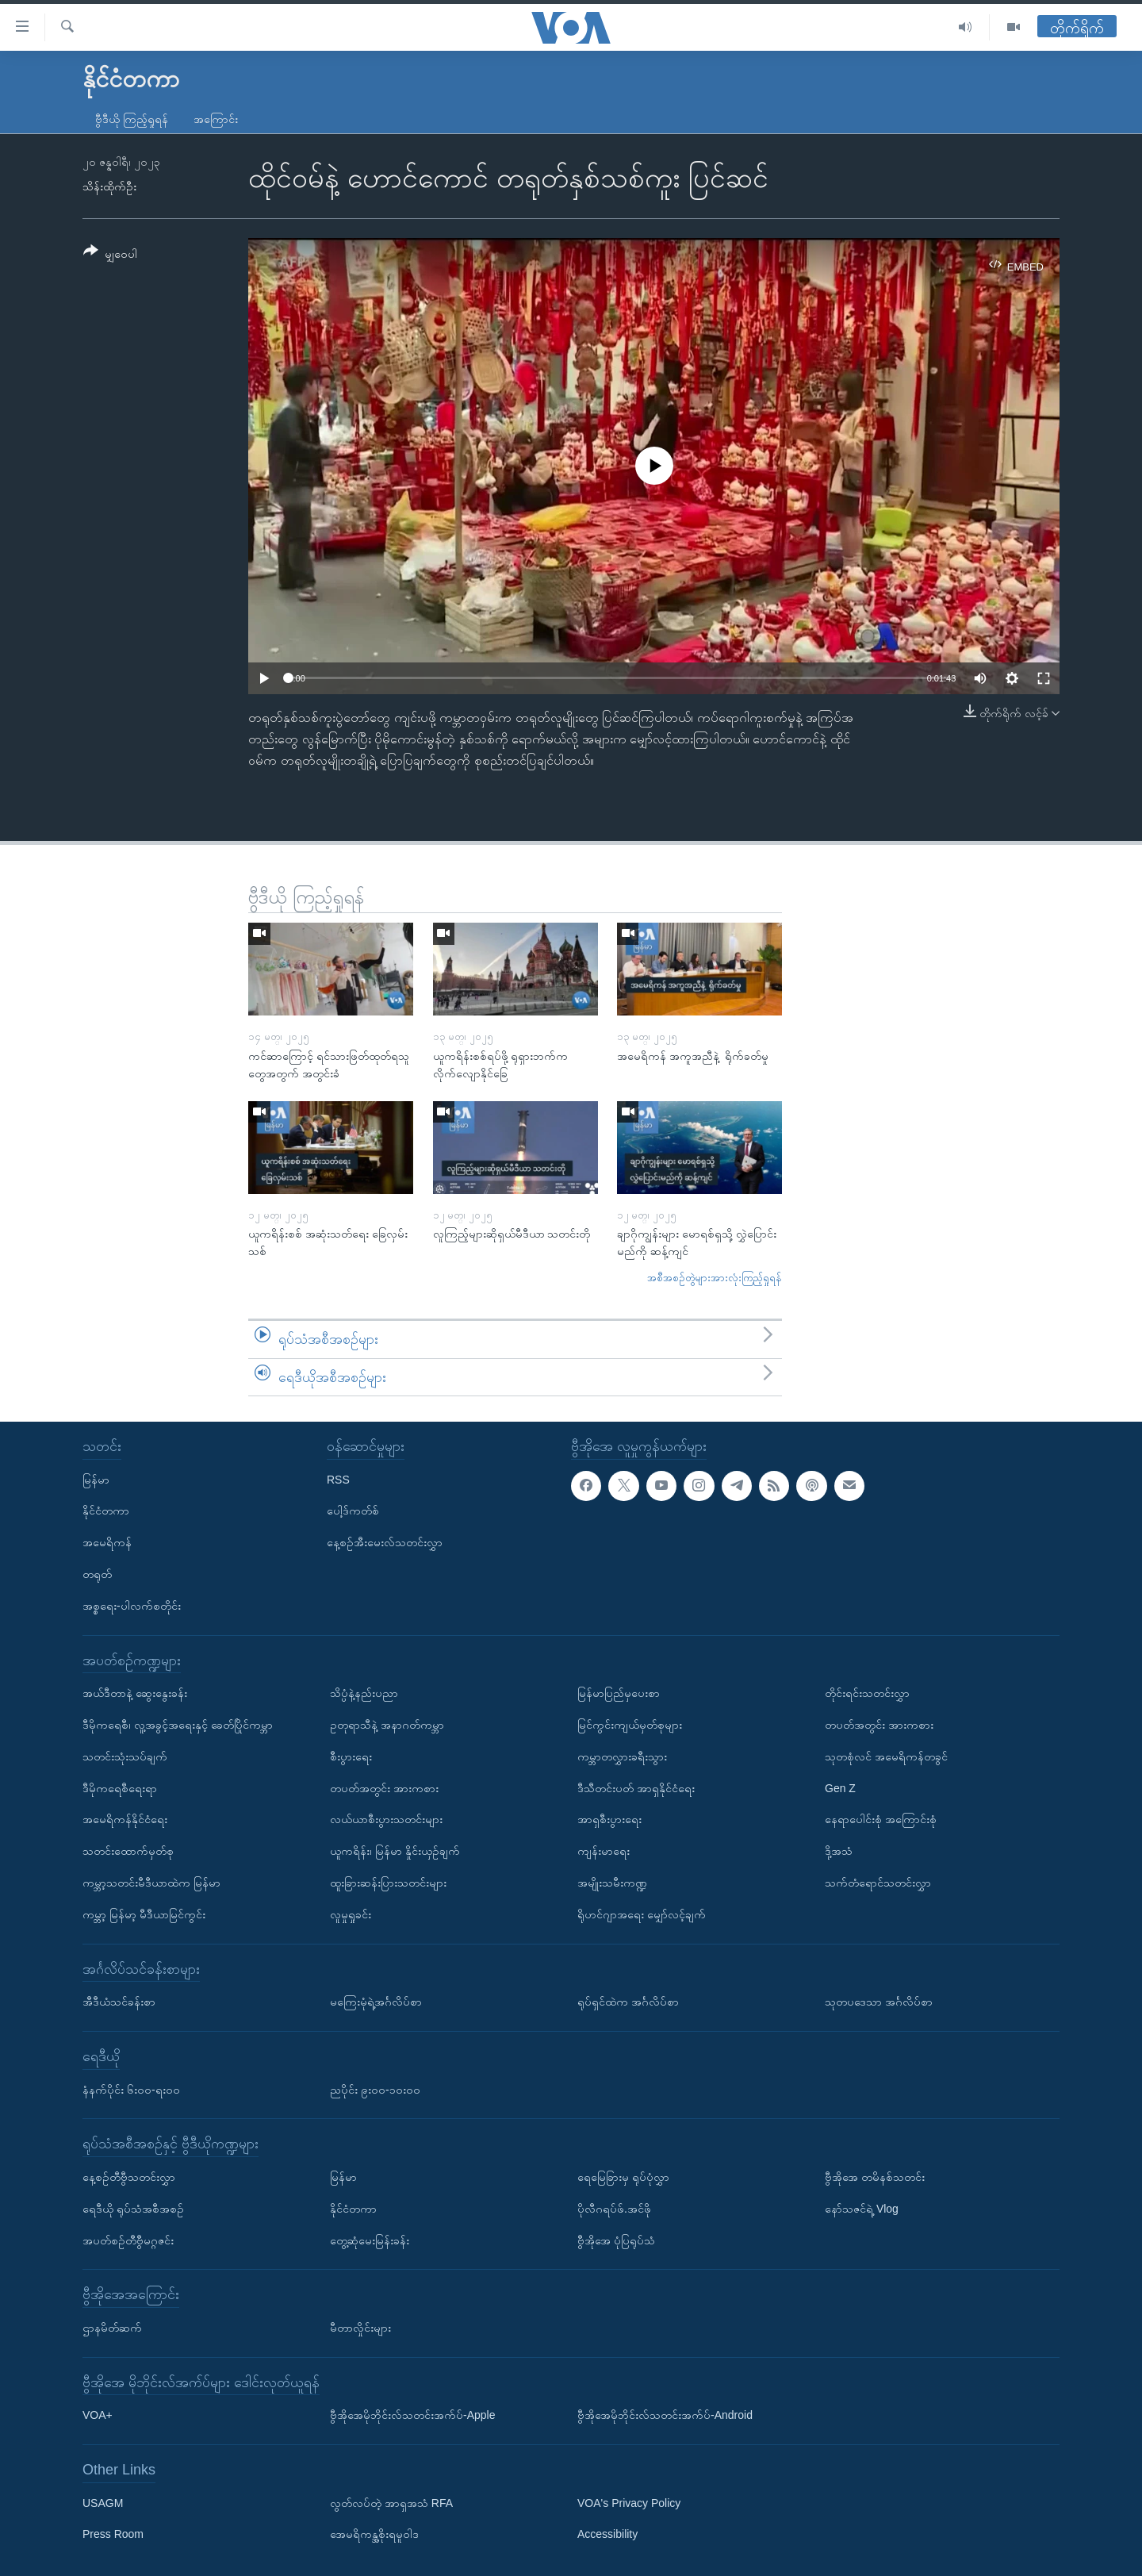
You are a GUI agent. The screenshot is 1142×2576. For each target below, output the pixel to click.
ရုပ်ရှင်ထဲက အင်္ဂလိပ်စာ (628, 2001)
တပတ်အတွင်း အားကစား (384, 1788)
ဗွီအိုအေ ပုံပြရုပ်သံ (616, 2240)
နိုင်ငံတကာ (105, 1510)
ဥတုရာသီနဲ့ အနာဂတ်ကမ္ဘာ (387, 1724)
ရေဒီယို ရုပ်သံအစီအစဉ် (133, 2208)
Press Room (113, 2534)
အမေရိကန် (107, 1542)
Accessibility (607, 2534)
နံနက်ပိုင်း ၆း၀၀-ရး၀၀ (131, 2089)
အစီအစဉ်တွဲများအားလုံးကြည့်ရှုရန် (714, 1278)
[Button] (110, 255)
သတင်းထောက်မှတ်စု (128, 1851)
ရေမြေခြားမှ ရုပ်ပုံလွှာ (623, 2177)
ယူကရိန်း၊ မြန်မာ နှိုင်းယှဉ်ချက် (395, 1851)
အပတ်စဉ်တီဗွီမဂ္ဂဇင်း (128, 2240)
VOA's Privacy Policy (628, 2503)
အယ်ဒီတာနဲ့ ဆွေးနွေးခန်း (134, 1693)
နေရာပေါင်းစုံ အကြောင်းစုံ (881, 1819)
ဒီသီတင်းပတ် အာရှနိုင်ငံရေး (636, 1788)
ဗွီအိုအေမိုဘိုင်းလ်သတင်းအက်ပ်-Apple (412, 2415)
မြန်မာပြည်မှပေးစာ (618, 1693)
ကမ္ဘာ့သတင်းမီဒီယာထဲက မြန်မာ (151, 1882)
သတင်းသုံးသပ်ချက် (124, 1756)
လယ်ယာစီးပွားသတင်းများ (386, 1819)
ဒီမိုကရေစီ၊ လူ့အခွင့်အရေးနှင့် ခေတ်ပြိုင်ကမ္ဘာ (177, 1724)
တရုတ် (97, 1574)
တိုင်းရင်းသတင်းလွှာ (867, 1693)
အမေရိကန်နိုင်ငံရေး (124, 1819)
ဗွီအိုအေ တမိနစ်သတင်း (875, 2177)
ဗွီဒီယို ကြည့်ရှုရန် (131, 119)
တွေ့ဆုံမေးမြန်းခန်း (369, 2240)
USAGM (102, 2503)
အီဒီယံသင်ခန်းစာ (118, 2001)
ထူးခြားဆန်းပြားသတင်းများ (388, 1882)
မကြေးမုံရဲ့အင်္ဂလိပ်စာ (376, 2001)
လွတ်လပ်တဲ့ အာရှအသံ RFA (391, 2503)
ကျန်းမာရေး (603, 1851)
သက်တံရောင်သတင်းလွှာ (878, 1882)
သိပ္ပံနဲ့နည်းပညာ (364, 1693)
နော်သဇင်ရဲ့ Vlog (862, 2208)
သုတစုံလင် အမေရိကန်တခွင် (886, 1756)
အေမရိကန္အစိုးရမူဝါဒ (374, 2534)
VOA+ (97, 2415)
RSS (338, 1479)
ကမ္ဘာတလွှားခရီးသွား (622, 1756)
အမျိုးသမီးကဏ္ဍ (612, 1882)
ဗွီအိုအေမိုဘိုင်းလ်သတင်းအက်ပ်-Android (665, 2415)
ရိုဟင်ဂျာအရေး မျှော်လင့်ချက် (641, 1914)
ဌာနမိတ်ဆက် (112, 2327)
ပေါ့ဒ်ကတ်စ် (353, 1510)
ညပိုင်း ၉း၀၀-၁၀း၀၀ (375, 2089)
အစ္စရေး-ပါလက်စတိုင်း (131, 1605)
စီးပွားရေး (351, 1756)
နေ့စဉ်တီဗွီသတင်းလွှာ (128, 2177)
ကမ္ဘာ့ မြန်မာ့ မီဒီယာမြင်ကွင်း (143, 1914)
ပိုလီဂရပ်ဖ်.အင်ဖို (614, 2208)
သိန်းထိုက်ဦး (109, 186)
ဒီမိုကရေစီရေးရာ (119, 1788)
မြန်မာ (95, 1479)
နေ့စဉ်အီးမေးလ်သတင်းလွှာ (385, 1542)
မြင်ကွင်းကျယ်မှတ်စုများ (629, 1724)
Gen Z (840, 1788)
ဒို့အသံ (839, 1851)
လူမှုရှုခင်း (350, 1914)
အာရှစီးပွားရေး (609, 1819)
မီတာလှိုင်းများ (360, 2327)
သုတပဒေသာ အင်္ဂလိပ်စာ (879, 2001)
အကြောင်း (216, 119)
